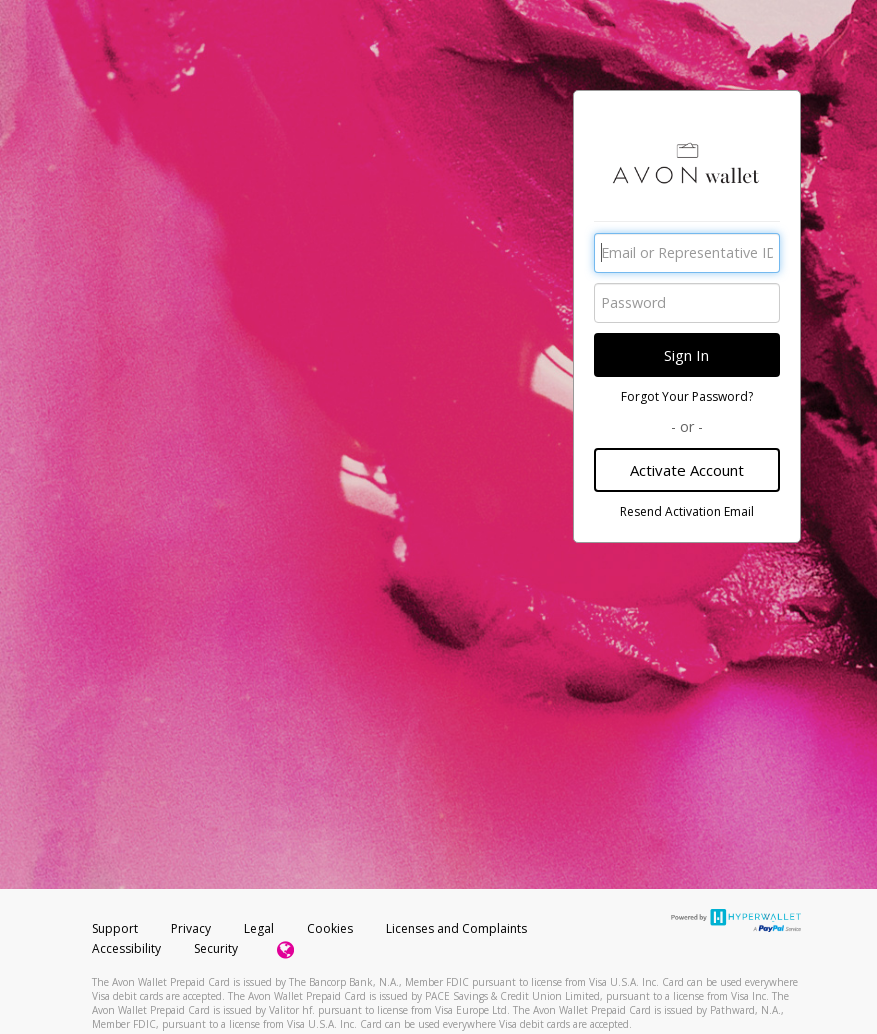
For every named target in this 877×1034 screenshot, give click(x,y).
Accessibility (126, 948)
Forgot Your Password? (687, 396)
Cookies (330, 928)
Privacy (191, 928)
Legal (259, 928)
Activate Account (687, 470)
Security (216, 948)
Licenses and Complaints (456, 928)
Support (115, 928)
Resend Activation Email (687, 511)
